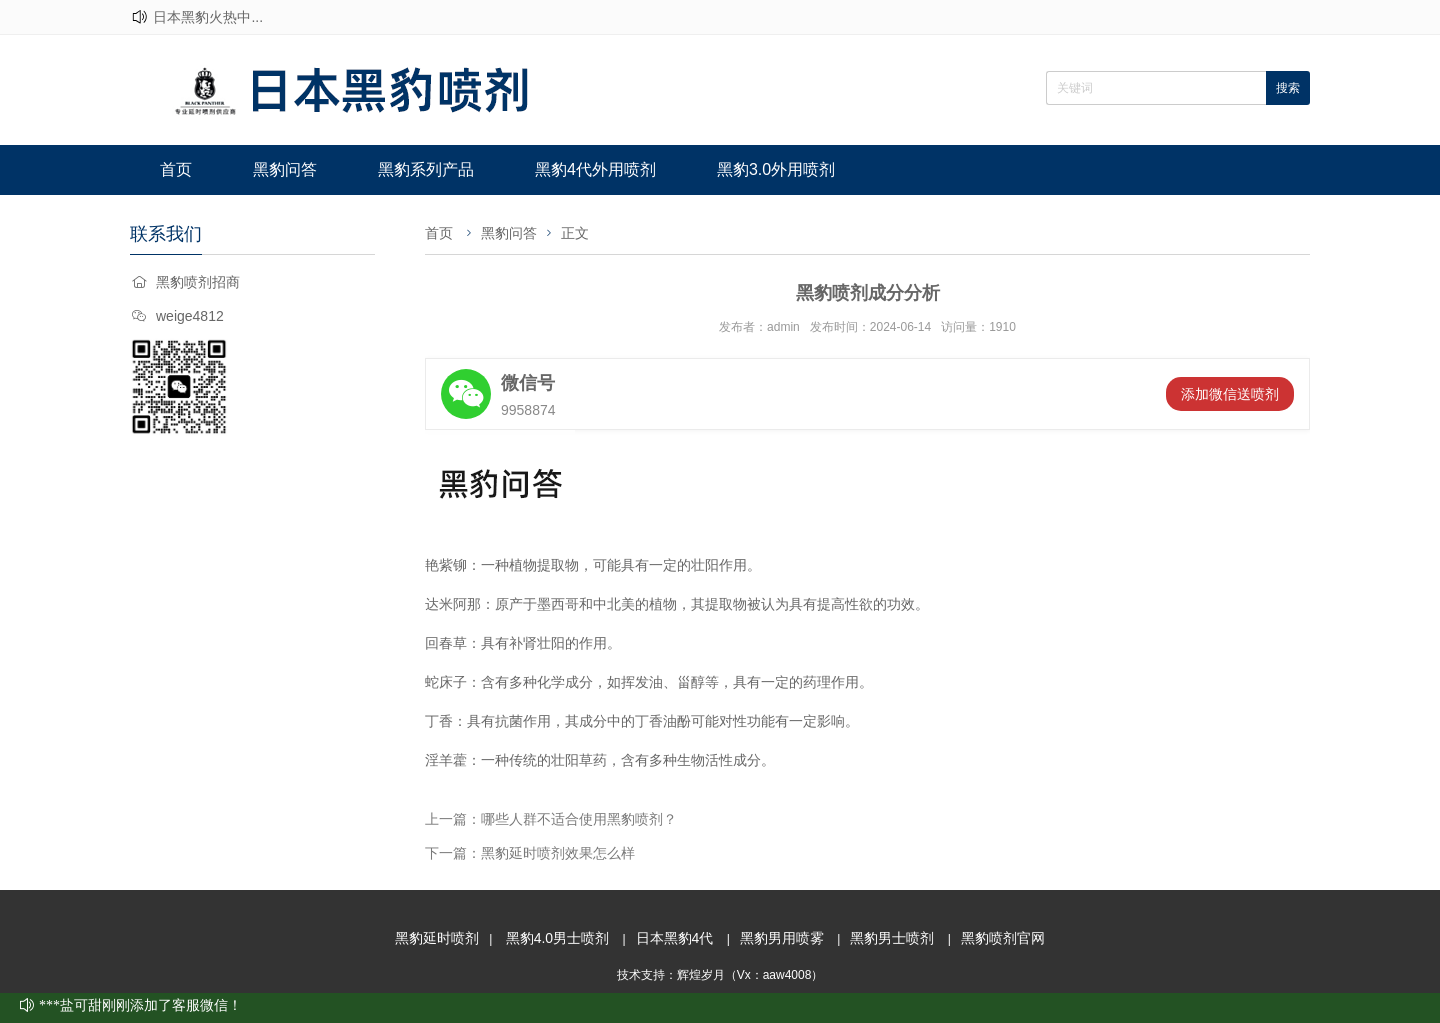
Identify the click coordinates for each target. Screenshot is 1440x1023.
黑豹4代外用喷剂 (595, 169)
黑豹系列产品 (426, 169)
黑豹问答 (285, 169)
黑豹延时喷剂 (437, 938)
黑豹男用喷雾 (782, 938)
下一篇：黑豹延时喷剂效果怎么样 (530, 853)
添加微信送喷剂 (1230, 394)
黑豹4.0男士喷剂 (557, 938)
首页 (176, 169)
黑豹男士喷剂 (892, 938)
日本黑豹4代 (675, 938)
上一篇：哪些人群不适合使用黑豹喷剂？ (551, 819)
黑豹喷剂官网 (1003, 938)
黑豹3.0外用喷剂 (776, 169)
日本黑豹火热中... (208, 17)
